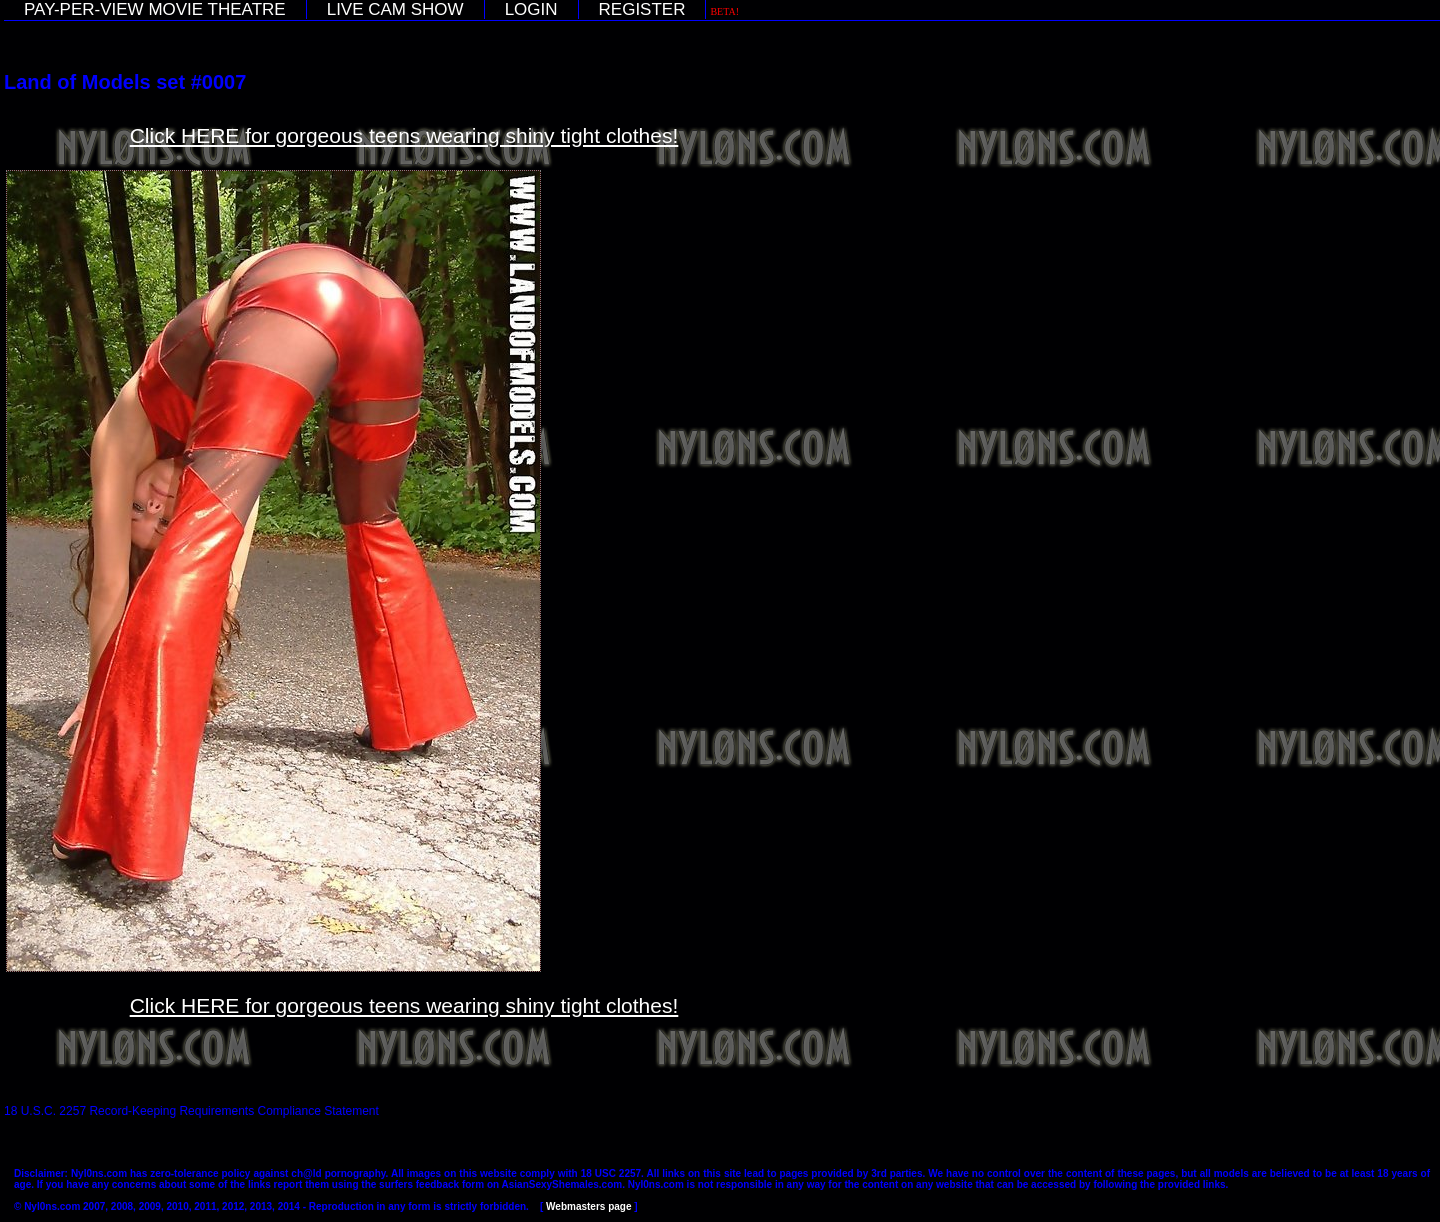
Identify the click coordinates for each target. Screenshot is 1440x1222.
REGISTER (642, 9)
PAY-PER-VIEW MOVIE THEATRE (155, 9)
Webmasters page (588, 1206)
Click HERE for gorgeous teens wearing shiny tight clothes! (404, 135)
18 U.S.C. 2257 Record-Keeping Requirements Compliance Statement (191, 1111)
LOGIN (531, 9)
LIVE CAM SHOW (395, 9)
